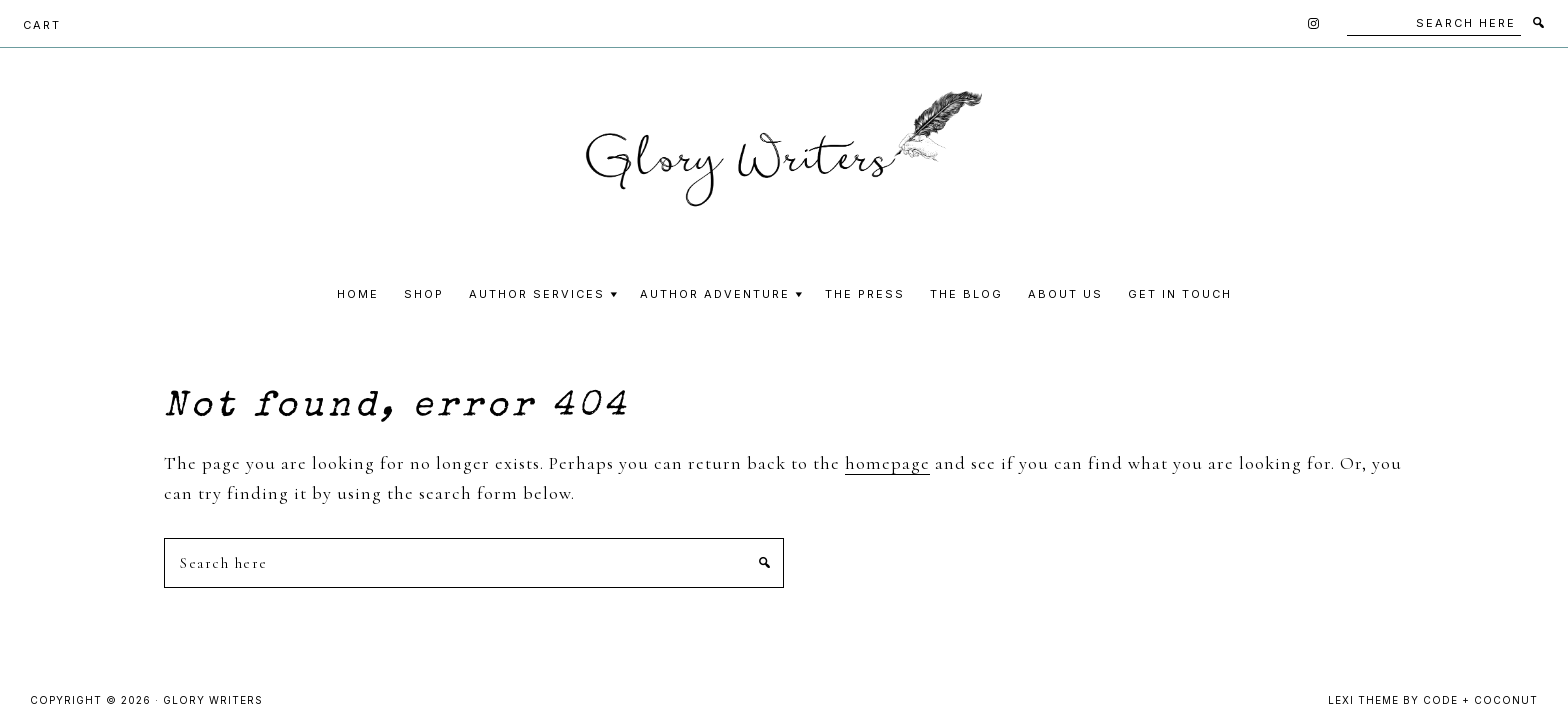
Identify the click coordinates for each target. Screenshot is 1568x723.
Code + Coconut (1480, 700)
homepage (887, 463)
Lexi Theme (1363, 700)
